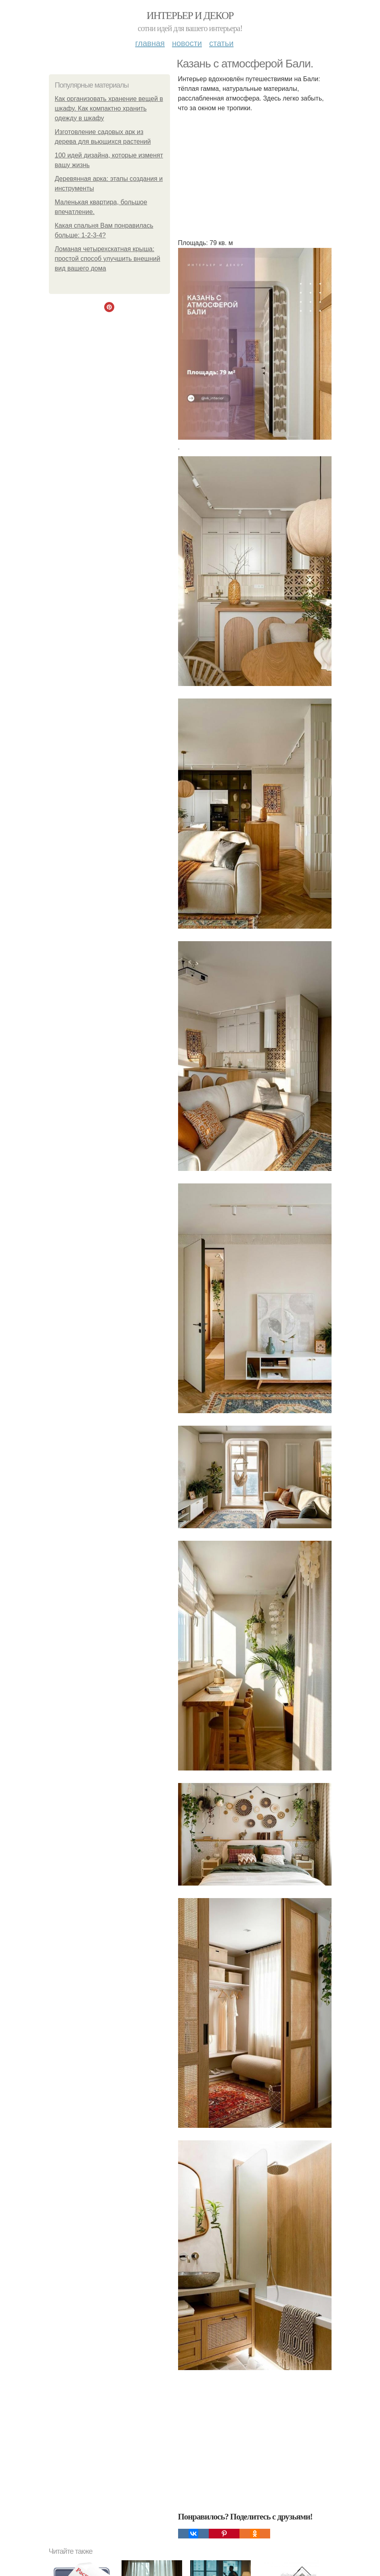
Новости (187, 43)
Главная (150, 43)
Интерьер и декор (190, 15)
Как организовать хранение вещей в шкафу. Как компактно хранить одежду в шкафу (109, 108)
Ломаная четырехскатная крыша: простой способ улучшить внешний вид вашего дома (107, 258)
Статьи (221, 43)
